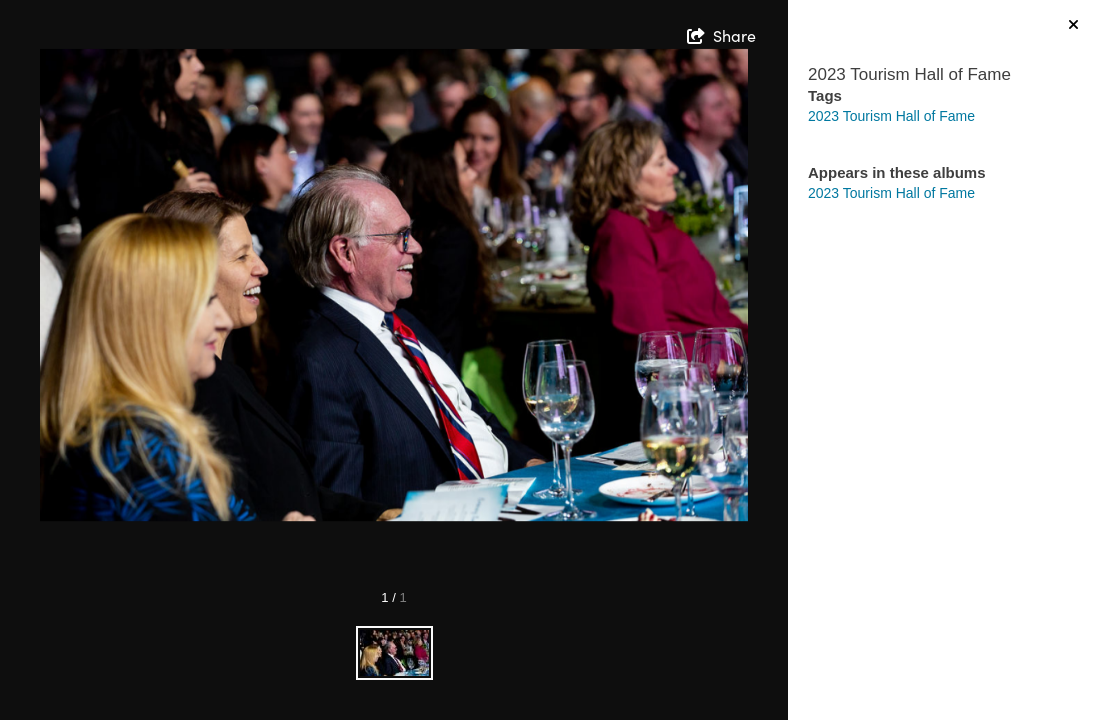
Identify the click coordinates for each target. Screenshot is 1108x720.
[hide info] (1073, 25)
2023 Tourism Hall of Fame (891, 116)
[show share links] (721, 36)
